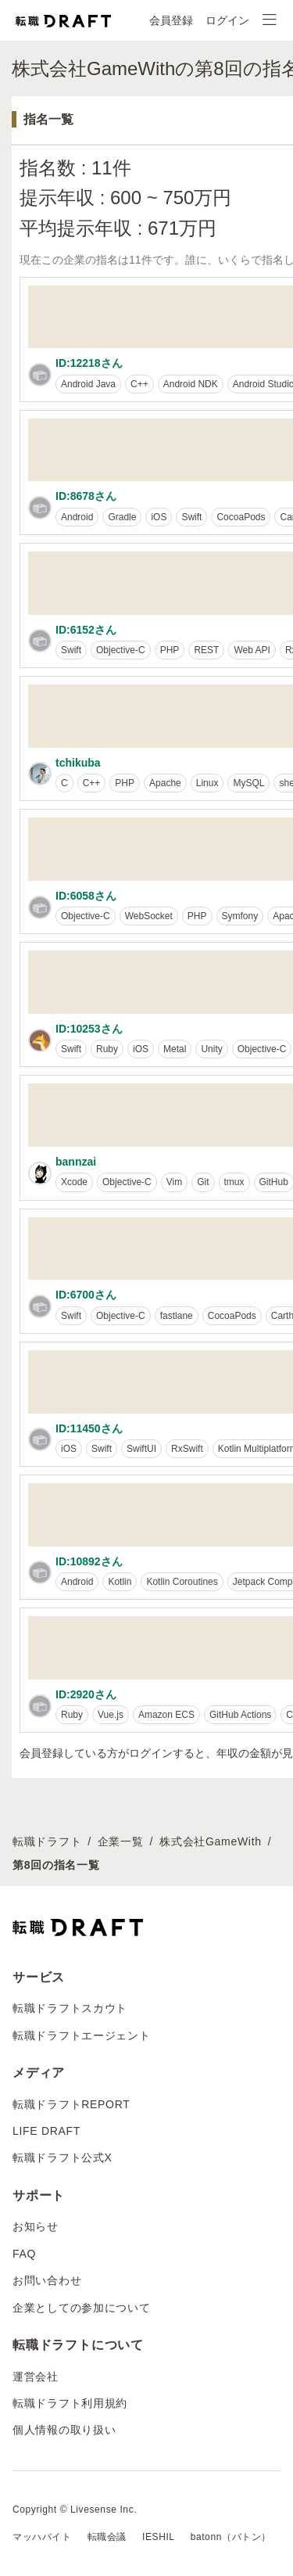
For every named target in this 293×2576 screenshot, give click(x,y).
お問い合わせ (47, 2280)
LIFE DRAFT (46, 2131)
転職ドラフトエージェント (81, 2035)
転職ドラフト (47, 1841)
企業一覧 (121, 1841)
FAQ (24, 2253)
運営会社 (36, 2376)
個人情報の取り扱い (64, 2429)
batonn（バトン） (231, 2536)
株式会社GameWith (210, 1841)
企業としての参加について (81, 2307)
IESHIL (158, 2536)
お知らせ (36, 2226)
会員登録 (171, 20)
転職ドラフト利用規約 (70, 2403)
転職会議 (107, 2536)
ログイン (227, 20)
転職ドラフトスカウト (70, 2008)
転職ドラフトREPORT (71, 2104)
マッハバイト (42, 2536)
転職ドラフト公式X (63, 2157)
